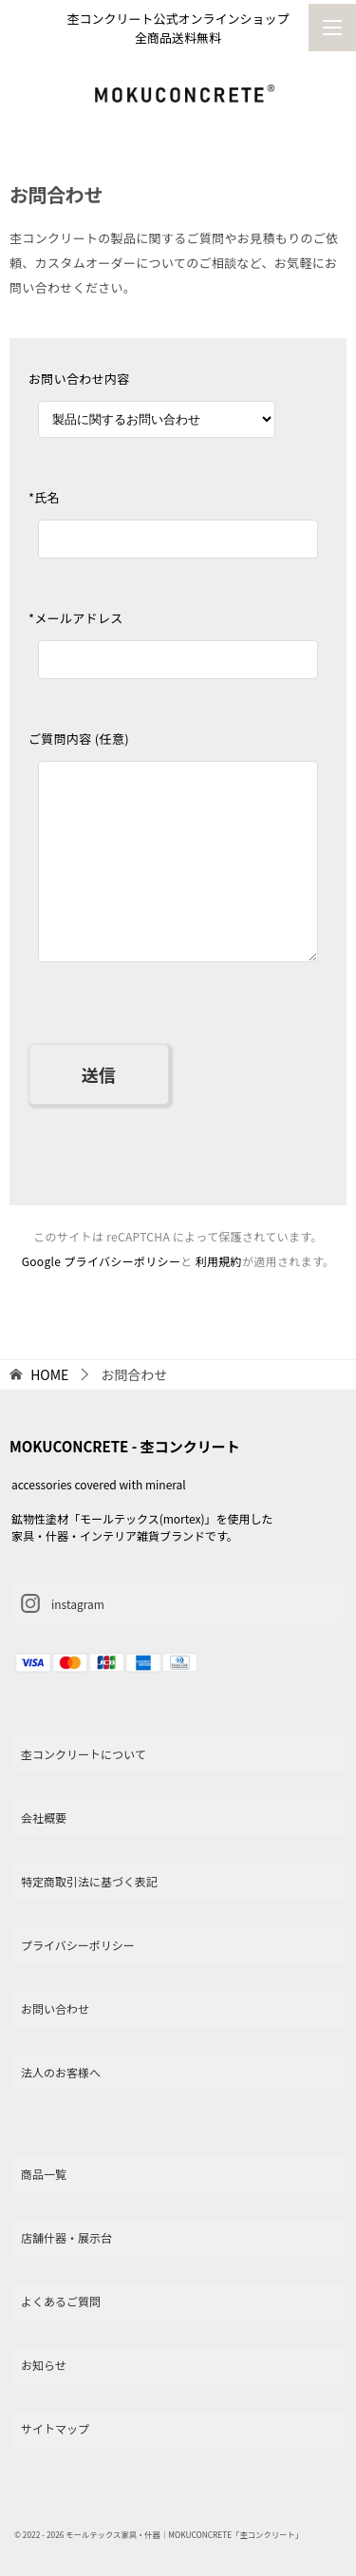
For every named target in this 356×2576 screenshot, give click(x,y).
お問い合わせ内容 (79, 378)
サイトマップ (55, 2428)
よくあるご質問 (61, 2301)
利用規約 (219, 1261)
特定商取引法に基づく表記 (89, 1881)
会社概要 (43, 1817)
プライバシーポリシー (78, 1945)
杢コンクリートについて (83, 1754)
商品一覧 (43, 2174)
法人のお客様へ (61, 2072)
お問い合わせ (55, 2008)
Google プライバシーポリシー (101, 1261)
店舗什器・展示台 (66, 2237)
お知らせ (43, 2365)
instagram (62, 1603)
